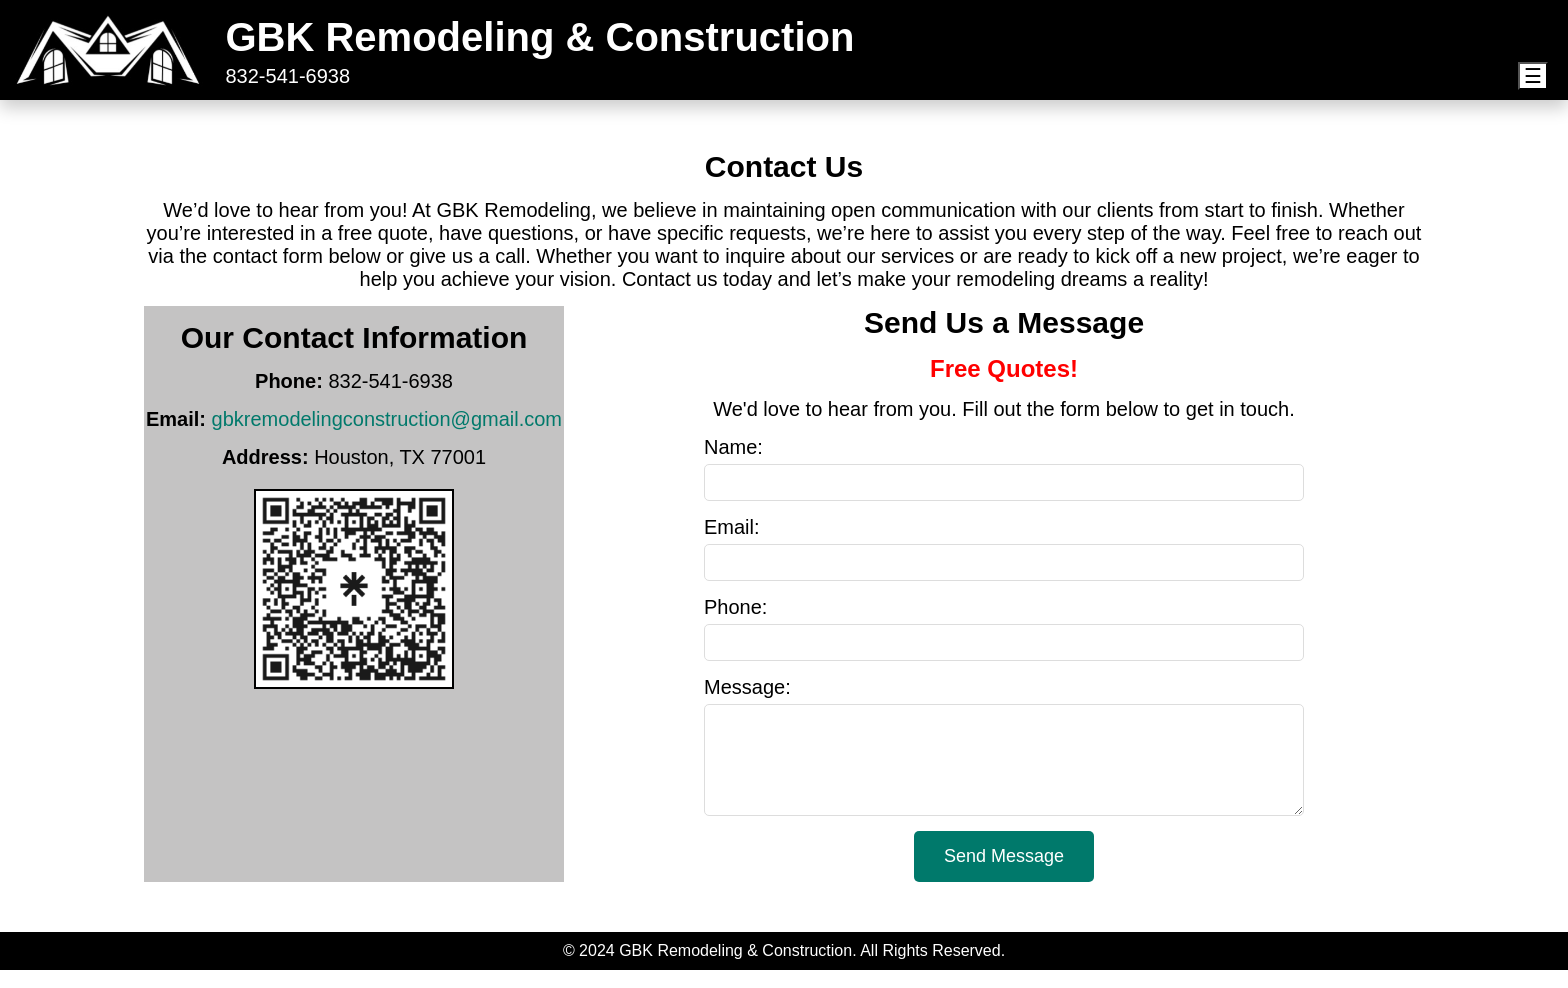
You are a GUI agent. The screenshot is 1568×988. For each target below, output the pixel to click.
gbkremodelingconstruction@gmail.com (387, 419)
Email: (732, 527)
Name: (733, 447)
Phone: (735, 607)
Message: (747, 687)
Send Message (1004, 874)
